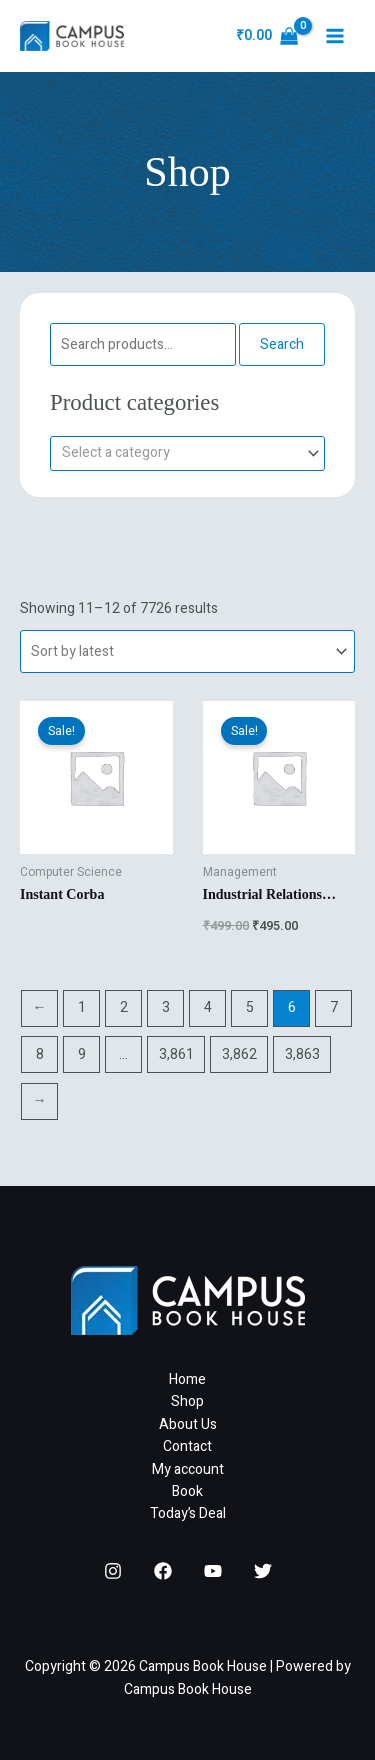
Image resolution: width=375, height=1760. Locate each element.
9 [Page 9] (82, 1054)
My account (188, 1469)
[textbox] (179, 453)
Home (187, 1379)
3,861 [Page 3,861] (176, 1054)
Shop (187, 1401)
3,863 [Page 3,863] (302, 1054)
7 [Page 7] (334, 1007)
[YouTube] (213, 1571)
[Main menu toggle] (335, 36)
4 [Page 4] (208, 1007)
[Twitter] (263, 1571)
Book (187, 1491)
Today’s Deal (188, 1513)
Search (282, 344)
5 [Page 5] (250, 1007)
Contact (187, 1446)
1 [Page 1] (82, 1007)
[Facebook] (163, 1571)
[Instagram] (113, 1571)
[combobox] (187, 453)
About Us (188, 1424)
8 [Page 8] (40, 1054)
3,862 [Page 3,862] (239, 1054)
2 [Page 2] (124, 1007)
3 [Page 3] (166, 1007)
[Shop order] (187, 651)
